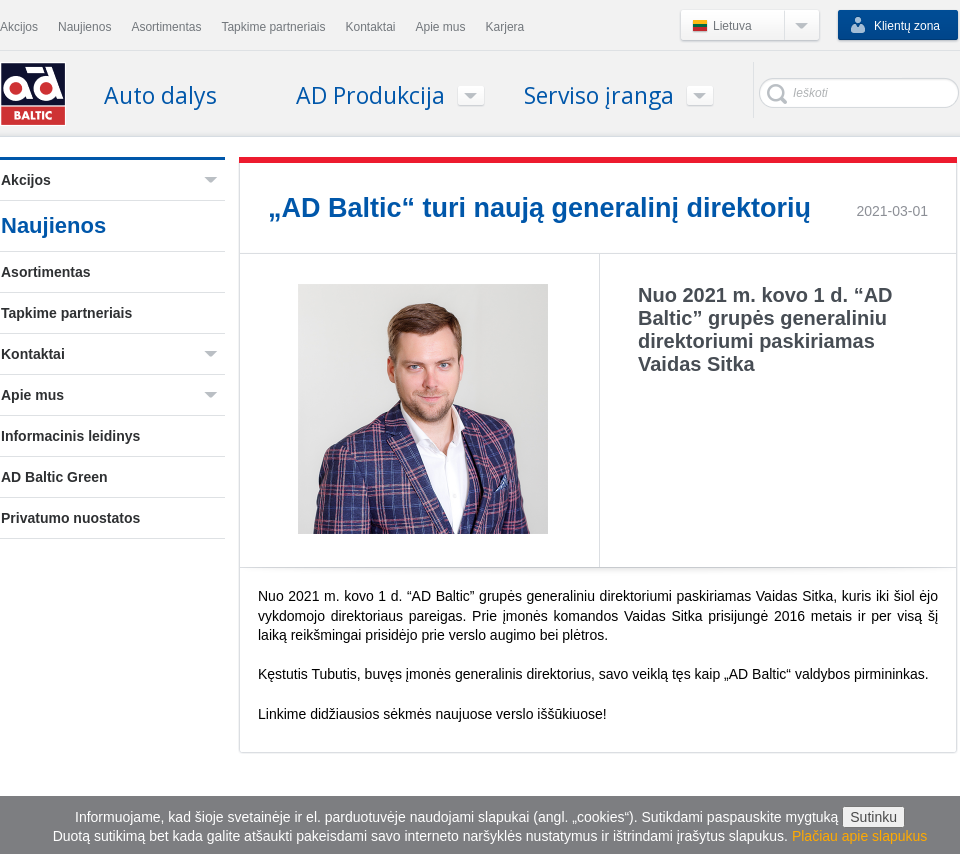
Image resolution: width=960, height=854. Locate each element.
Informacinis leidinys (70, 436)
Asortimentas (45, 272)
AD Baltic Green (54, 477)
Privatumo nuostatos (70, 518)
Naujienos (53, 225)
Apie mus (32, 395)
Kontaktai (33, 354)
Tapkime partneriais (66, 313)
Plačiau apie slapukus (859, 836)
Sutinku (873, 817)
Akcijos (26, 180)
